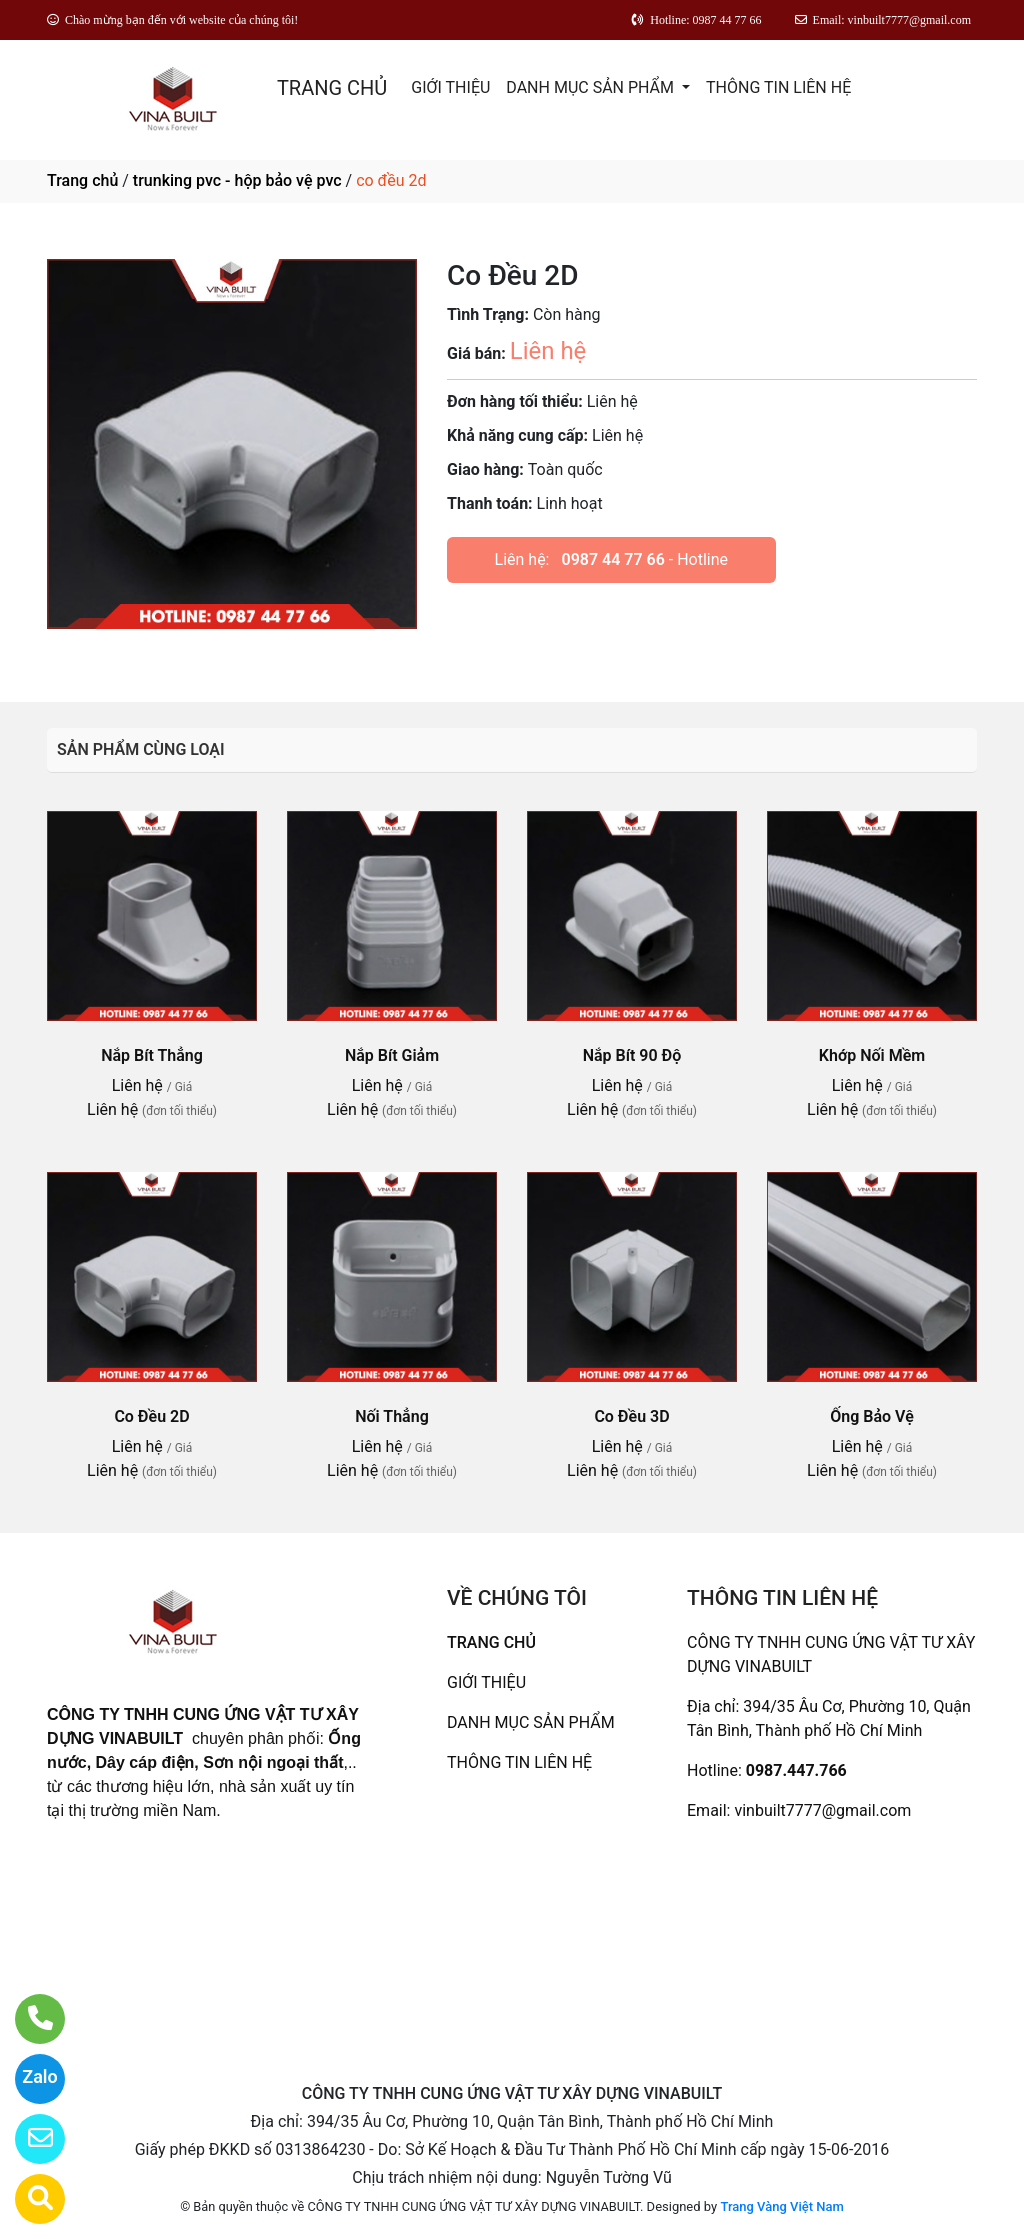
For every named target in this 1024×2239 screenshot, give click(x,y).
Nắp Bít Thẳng (152, 1055)
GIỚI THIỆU (450, 87)
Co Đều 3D (631, 1416)
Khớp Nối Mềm (872, 1055)
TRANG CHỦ (332, 88)
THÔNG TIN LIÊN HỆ (778, 87)
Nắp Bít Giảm (392, 1055)
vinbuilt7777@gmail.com (822, 1810)
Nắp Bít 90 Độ (632, 1055)
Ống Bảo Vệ (871, 1416)
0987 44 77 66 (612, 559)
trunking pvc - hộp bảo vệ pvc (237, 180)
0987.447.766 (796, 1770)
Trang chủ (82, 180)
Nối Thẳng (392, 1416)
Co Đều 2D (151, 1416)
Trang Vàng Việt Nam (781, 2206)
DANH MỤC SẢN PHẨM (592, 87)
